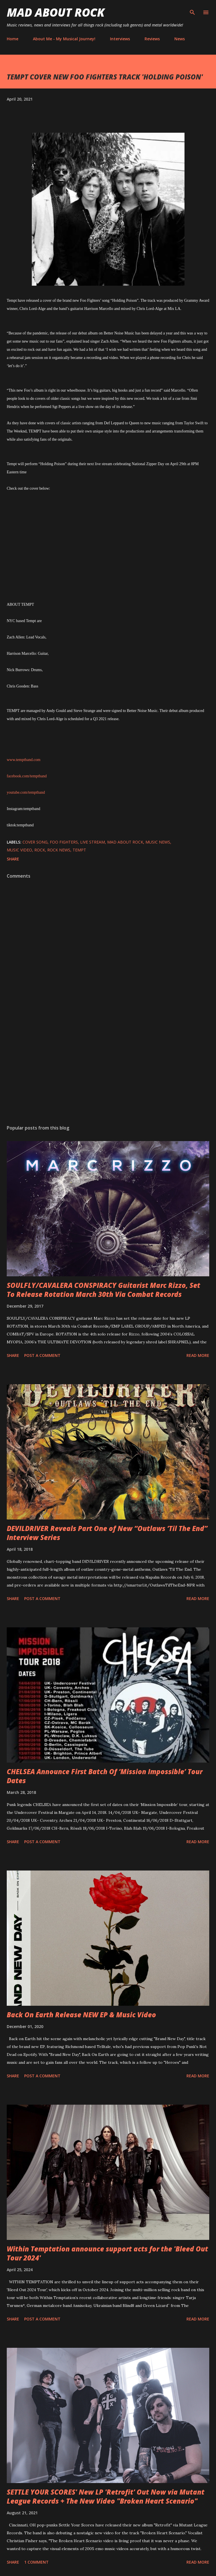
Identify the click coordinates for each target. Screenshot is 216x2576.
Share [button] (13, 859)
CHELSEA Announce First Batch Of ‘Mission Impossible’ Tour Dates (104, 1776)
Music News (157, 842)
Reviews (152, 38)
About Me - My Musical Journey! (64, 38)
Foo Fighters (64, 842)
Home (12, 38)
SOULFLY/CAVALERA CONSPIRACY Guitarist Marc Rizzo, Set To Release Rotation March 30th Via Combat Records (103, 1290)
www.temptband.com (23, 760)
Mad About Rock (56, 12)
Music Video (19, 850)
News (179, 38)
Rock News (58, 850)
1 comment (36, 2562)
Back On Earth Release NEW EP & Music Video (81, 2014)
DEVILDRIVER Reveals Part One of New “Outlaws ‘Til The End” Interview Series (107, 1533)
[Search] (192, 10)
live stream (92, 842)
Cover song (35, 842)
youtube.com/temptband (26, 792)
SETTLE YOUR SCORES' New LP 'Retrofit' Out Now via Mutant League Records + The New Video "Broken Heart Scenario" (105, 2496)
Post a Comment (42, 1355)
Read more (197, 1355)
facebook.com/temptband (27, 776)
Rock (39, 850)
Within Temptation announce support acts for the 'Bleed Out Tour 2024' (107, 2253)
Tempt (79, 850)
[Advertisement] (108, 1067)
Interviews (120, 38)
